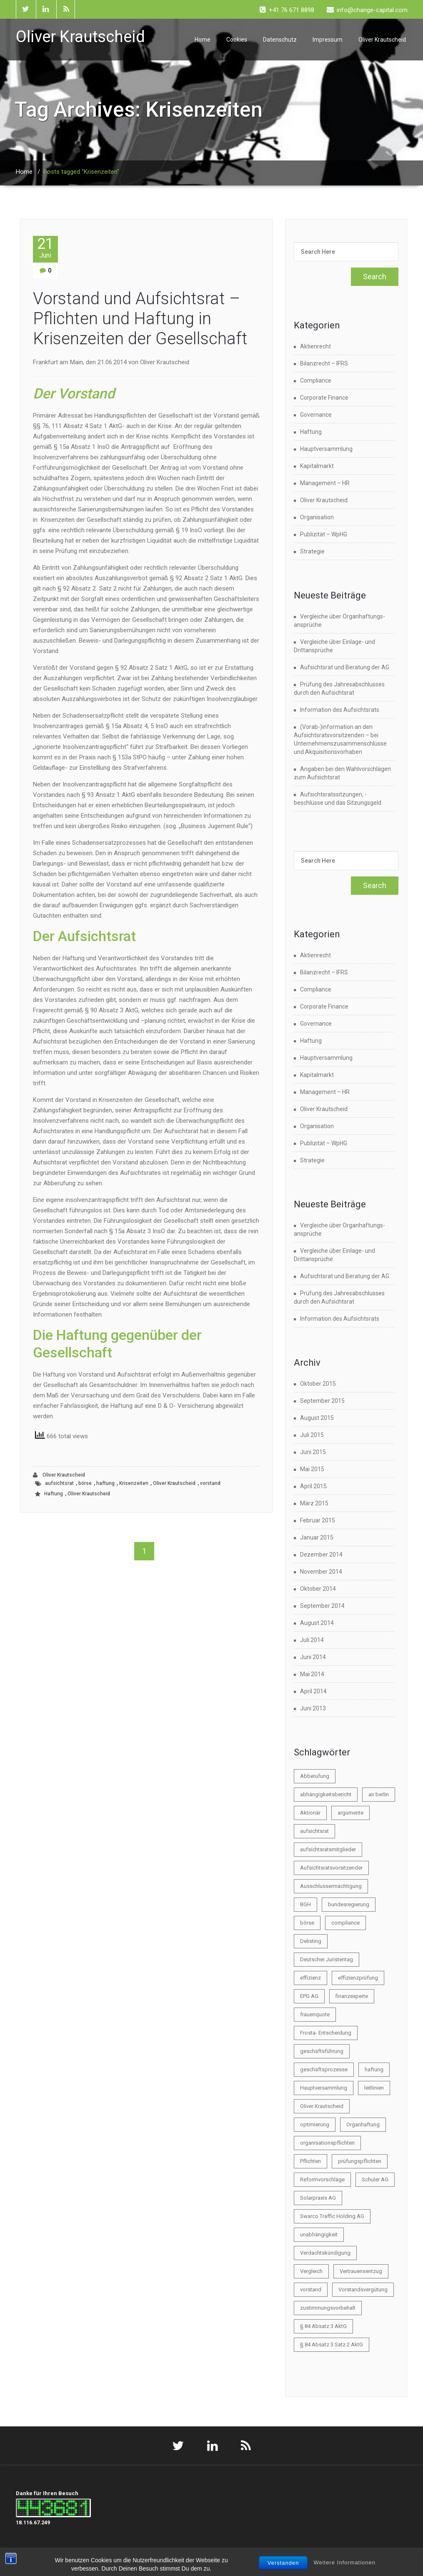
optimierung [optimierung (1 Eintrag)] (314, 2124)
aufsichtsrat (59, 1483)
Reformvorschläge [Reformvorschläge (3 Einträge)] (322, 2179)
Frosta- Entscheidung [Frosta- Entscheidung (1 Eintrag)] (325, 2033)
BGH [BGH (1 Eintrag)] (305, 1904)
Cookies (236, 39)
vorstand (210, 1483)
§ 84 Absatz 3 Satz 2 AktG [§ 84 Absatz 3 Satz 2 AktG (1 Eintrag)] (331, 2344)
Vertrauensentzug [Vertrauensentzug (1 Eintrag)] (361, 2271)
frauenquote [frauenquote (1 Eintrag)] (315, 2014)
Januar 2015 (316, 1537)
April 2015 (313, 1486)
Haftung (53, 1494)
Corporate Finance (324, 397)
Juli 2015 (312, 1435)
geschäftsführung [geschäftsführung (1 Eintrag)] (321, 2051)
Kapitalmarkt (317, 466)
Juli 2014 (312, 1640)
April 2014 (313, 1691)
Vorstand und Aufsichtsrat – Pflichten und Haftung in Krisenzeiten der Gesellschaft (140, 318)
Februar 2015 (317, 1520)
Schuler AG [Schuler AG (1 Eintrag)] (375, 2179)
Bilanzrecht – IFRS (324, 363)
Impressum (328, 39)
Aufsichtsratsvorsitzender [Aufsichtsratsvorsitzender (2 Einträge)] (331, 1868)
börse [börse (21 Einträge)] (307, 1923)
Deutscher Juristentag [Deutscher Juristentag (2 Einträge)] (326, 1959)
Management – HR (325, 483)
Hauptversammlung (326, 449)
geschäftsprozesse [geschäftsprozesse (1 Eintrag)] (324, 2069)
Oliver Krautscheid (382, 39)
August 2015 (317, 1417)
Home (202, 39)
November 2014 (321, 1571)
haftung (105, 1483)
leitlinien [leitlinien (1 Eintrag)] (374, 2088)
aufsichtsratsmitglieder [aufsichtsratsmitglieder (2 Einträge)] (328, 1849)
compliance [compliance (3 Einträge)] (345, 1923)
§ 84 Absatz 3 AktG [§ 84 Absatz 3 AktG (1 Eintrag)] (323, 2326)
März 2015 (314, 1503)
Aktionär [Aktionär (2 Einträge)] (310, 1813)
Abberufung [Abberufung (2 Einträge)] (314, 1776)
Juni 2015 (313, 1452)
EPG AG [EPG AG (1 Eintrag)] (309, 1996)
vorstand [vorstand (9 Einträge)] (310, 2289)
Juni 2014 (313, 1657)
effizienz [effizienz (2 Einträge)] (310, 1978)
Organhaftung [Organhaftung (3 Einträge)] (363, 2124)
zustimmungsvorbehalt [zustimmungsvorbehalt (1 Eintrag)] (327, 2308)
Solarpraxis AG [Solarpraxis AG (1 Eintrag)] (318, 2198)
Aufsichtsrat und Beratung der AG (344, 667)
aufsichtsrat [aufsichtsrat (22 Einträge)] (314, 1831)
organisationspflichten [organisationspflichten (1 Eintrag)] (327, 2143)
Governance (316, 414)
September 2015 (322, 1400)
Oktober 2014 (318, 1588)
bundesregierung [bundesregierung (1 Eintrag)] (348, 1904)
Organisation (317, 517)
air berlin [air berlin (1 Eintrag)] (378, 1794)
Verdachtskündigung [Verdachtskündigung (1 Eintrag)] (325, 2253)
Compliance (315, 380)
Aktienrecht (315, 346)
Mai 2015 (312, 1469)
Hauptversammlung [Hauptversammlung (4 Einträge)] (323, 2088)
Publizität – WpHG (323, 534)
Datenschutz (280, 39)
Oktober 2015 (318, 1383)
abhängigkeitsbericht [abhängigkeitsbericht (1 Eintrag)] (325, 1794)
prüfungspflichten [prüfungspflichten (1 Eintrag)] (359, 2161)
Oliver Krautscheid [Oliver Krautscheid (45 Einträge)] (321, 2106)
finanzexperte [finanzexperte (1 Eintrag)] (351, 1996)
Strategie (312, 551)
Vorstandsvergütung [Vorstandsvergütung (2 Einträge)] (363, 2289)
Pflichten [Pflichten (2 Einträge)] (310, 2161)
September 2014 (322, 1605)
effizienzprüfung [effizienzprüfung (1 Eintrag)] (358, 1978)
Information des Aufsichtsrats (339, 709)
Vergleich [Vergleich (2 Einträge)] (311, 2271)
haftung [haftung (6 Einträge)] (374, 2069)
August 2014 (317, 1623)
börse (85, 1483)
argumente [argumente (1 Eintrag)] (350, 1813)
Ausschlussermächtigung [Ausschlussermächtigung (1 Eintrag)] (331, 1886)
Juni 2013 (313, 1708)
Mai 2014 (312, 1674)
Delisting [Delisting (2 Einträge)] (310, 1941)
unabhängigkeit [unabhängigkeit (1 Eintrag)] (319, 2234)
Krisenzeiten (133, 1483)
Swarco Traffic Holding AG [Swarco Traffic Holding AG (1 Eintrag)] (332, 2216)
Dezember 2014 (321, 1554)
